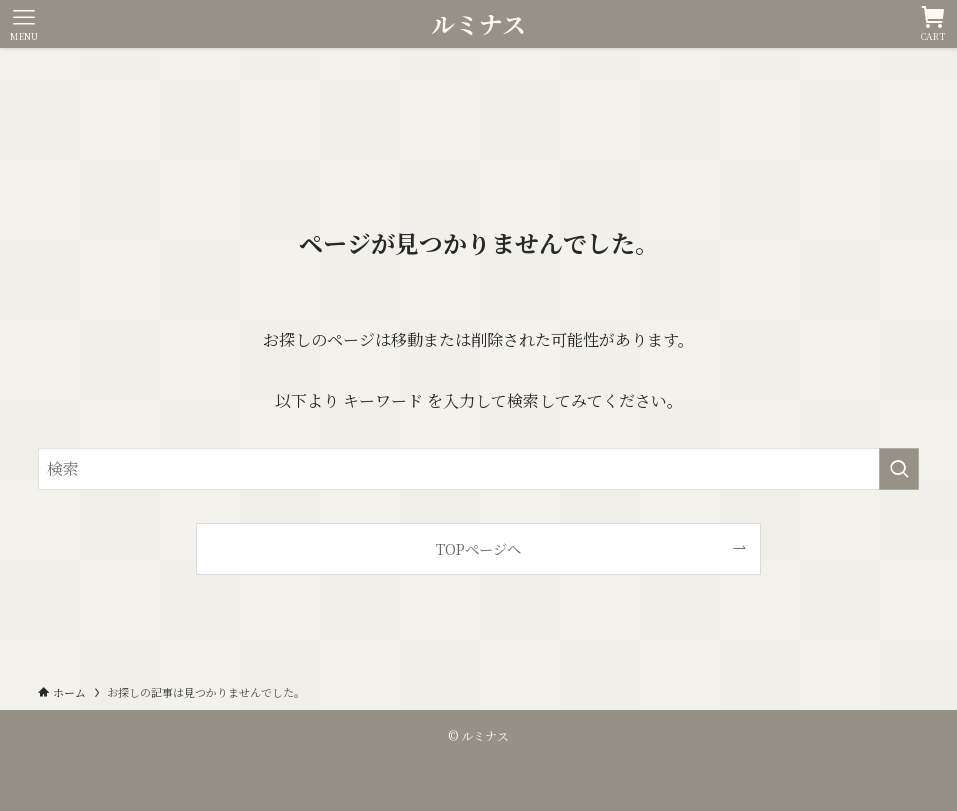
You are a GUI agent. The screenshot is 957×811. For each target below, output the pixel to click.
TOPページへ (478, 548)
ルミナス (478, 24)
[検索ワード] (478, 469)
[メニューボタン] (24, 24)
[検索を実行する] (899, 469)
